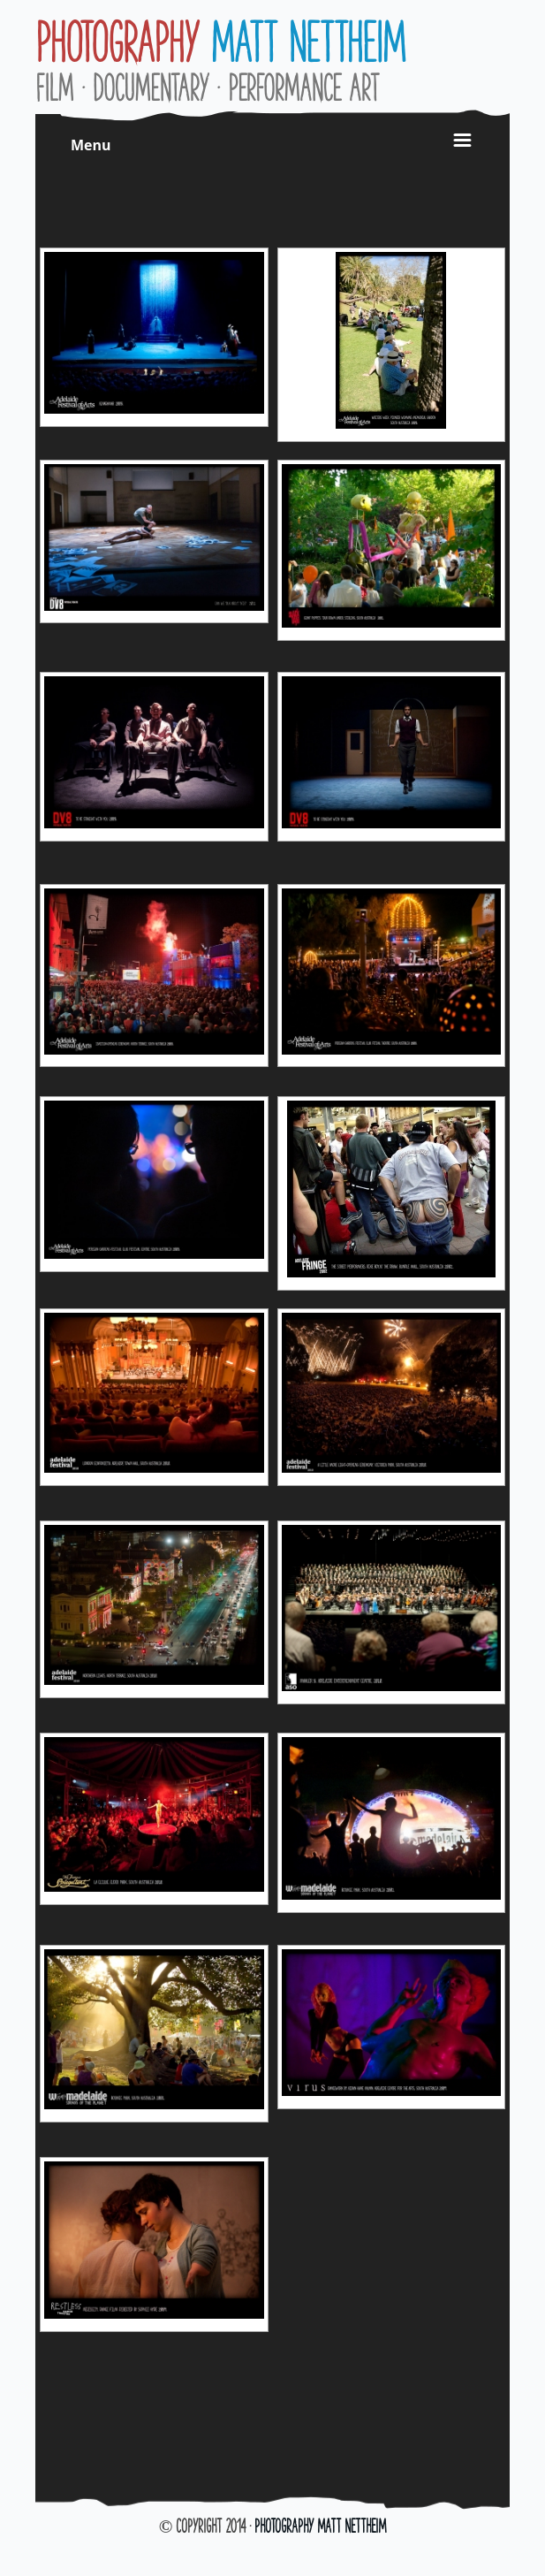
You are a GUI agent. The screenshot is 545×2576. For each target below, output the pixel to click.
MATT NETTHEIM (220, 42)
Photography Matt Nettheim (320, 2525)
